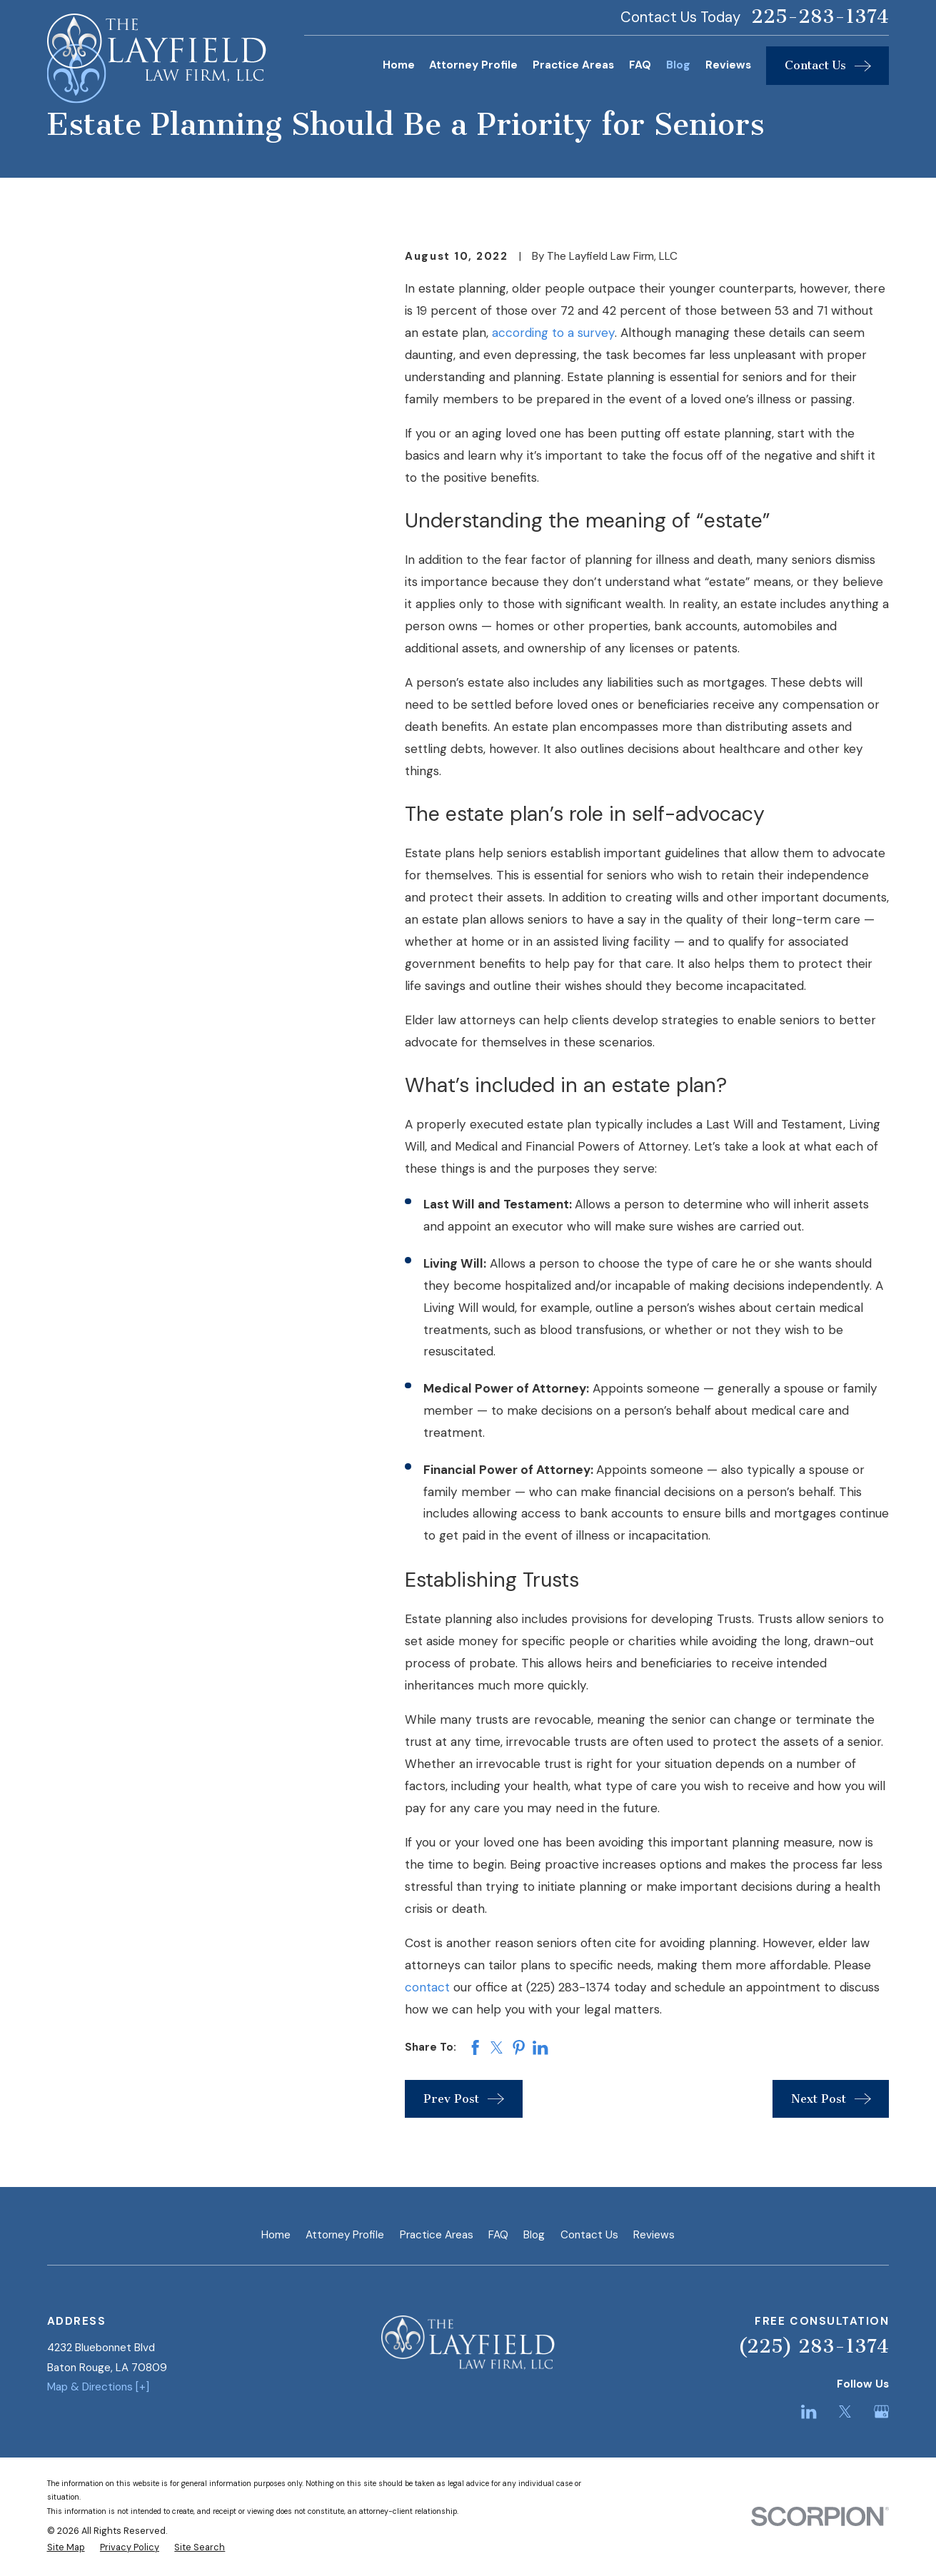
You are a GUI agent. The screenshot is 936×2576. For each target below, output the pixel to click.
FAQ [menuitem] (640, 65)
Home (276, 2235)
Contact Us (589, 2235)
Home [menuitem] (399, 65)
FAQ (498, 2235)
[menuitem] (66, 2548)
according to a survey (553, 332)
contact (427, 1987)
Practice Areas (436, 2235)
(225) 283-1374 (813, 2346)
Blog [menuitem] (678, 65)
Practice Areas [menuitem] (573, 65)
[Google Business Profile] (881, 2411)
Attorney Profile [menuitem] (473, 65)
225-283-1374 (820, 17)
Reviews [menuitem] (728, 65)
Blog (534, 2235)
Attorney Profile (345, 2235)
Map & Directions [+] (98, 2387)
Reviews (654, 2235)
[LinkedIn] (808, 2411)
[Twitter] (844, 2411)
